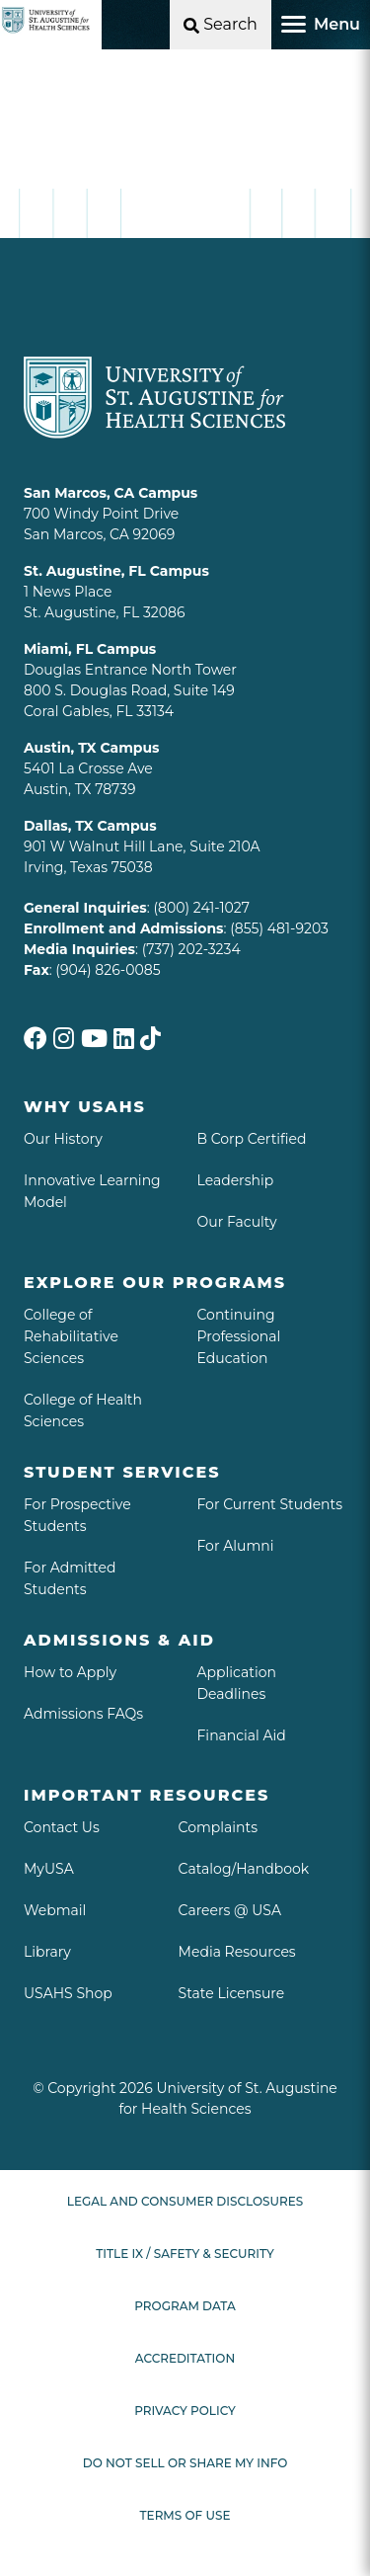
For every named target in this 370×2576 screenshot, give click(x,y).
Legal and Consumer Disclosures (185, 2201)
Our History (63, 1139)
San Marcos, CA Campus (110, 493)
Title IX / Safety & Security (184, 2253)
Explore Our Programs (155, 1282)
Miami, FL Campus (90, 649)
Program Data (184, 2305)
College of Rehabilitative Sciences (71, 1336)
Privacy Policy (185, 2410)
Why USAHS (85, 1106)
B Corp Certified (252, 1139)
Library (47, 1952)
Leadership (235, 1180)
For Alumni (235, 1546)
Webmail (55, 1910)
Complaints (219, 1827)
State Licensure (232, 1993)
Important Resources (146, 1795)
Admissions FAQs (83, 1714)
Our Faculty (237, 1222)
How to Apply (70, 1672)
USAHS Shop (68, 1993)
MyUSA (49, 1869)
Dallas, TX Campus (90, 826)
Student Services (122, 1472)
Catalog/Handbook (244, 1869)
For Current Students (270, 1504)
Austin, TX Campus (92, 748)
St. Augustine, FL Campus (116, 571)
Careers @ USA (230, 1910)
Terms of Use (185, 2515)
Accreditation (185, 2358)
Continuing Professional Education (239, 1336)
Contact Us (62, 1827)
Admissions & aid (119, 1640)
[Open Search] (220, 24)
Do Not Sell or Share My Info (185, 2462)
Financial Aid (241, 1735)
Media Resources (237, 1952)
